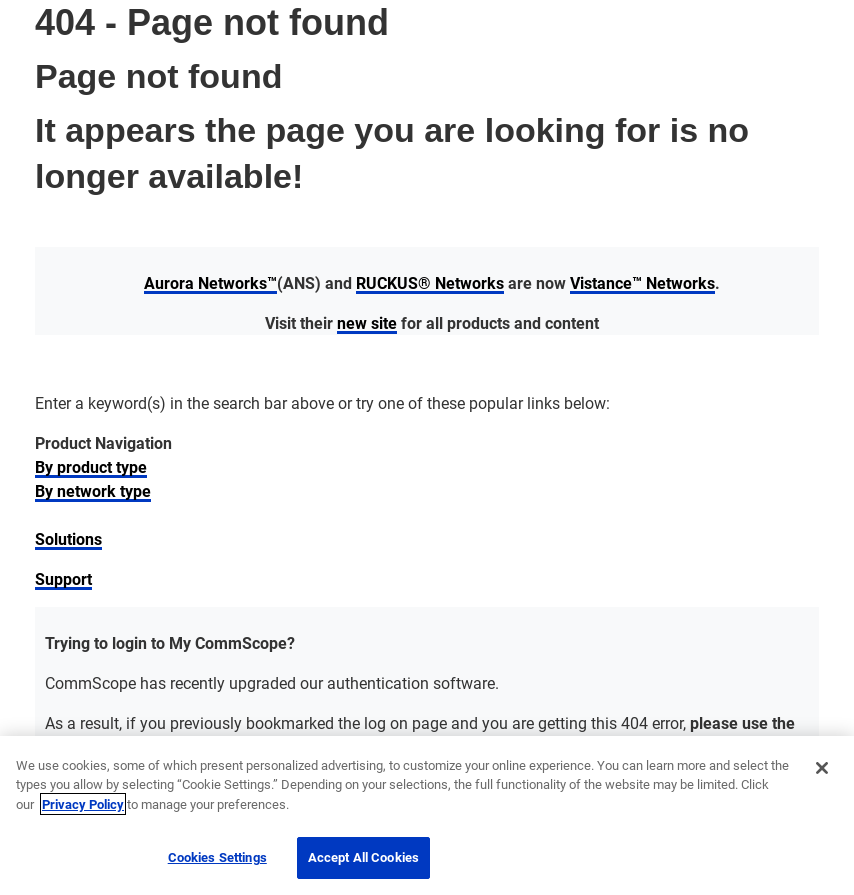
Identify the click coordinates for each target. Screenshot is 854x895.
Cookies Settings (217, 857)
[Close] (822, 768)
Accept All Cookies (363, 857)
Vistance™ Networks (642, 282)
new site (367, 322)
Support (63, 578)
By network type (93, 490)
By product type (91, 466)
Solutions (68, 538)
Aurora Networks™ (210, 282)
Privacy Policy (83, 804)
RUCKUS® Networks (430, 282)
